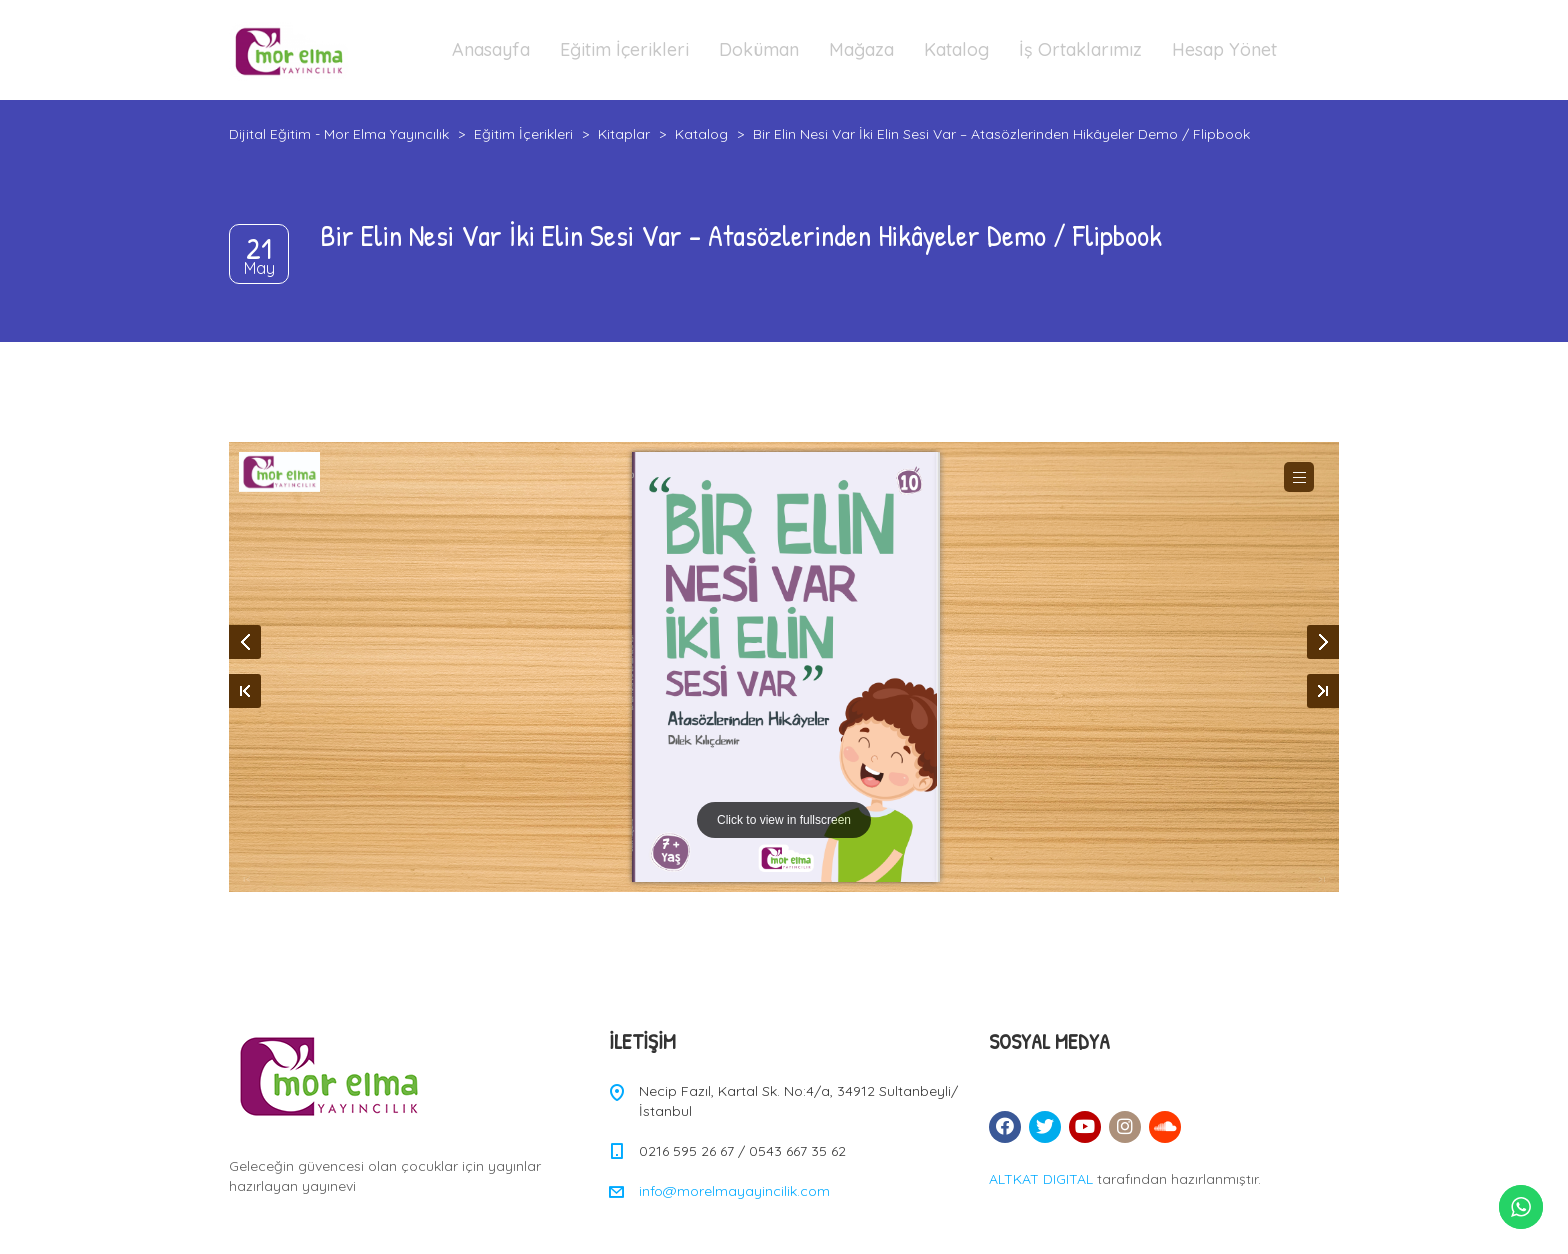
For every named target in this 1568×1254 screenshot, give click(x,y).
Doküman (759, 49)
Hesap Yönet (1224, 49)
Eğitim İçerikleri (624, 49)
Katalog (956, 49)
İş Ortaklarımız (1080, 49)
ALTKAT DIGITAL (1041, 1179)
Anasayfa (491, 49)
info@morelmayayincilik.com (734, 1191)
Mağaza (861, 49)
